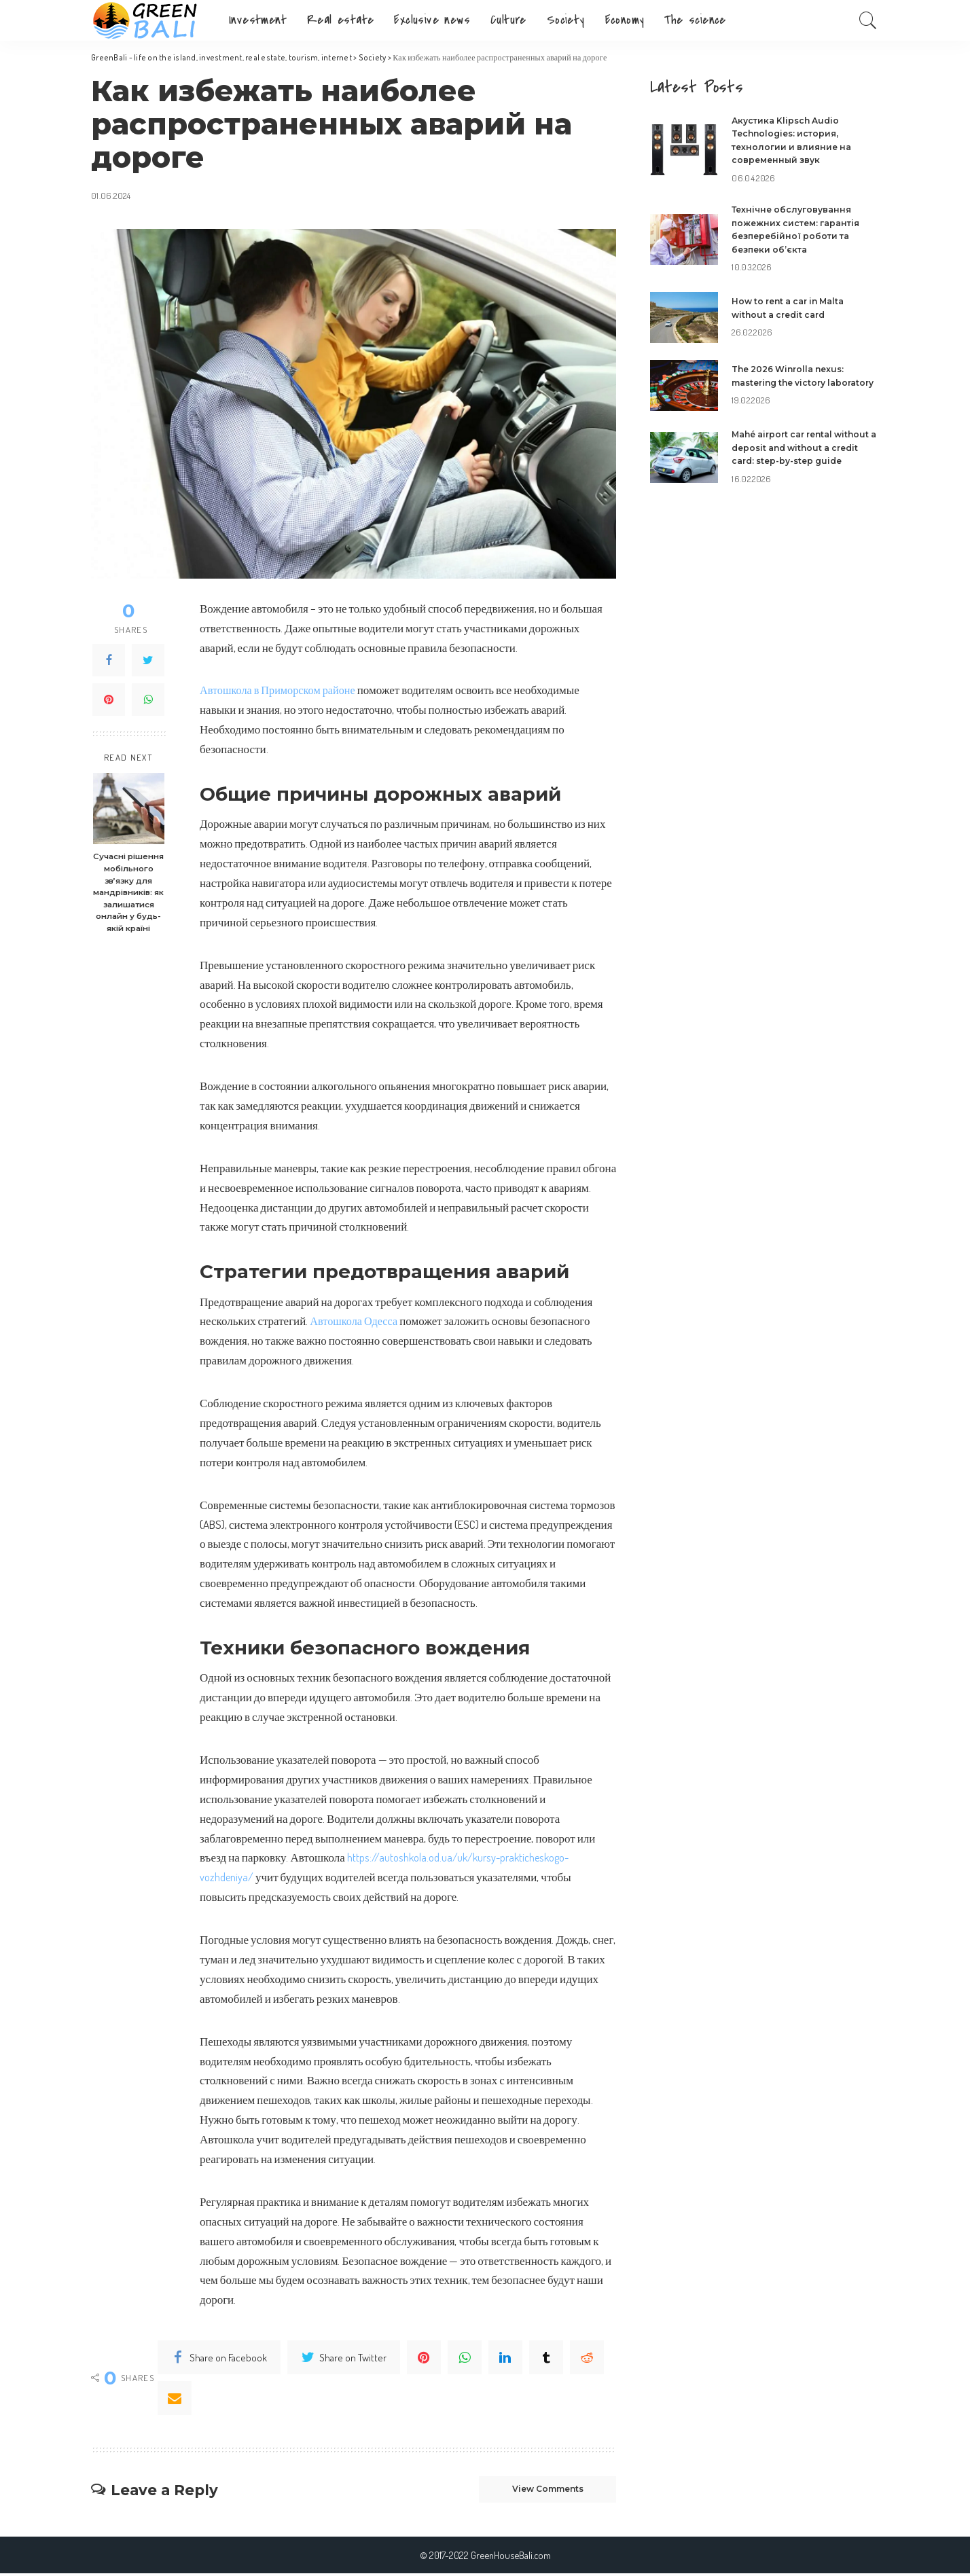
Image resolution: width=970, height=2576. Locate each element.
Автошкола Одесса (355, 1320)
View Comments (536, 2490)
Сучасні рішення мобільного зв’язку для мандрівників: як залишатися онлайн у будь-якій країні (128, 892)
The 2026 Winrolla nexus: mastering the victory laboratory (793, 379)
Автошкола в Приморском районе (281, 690)
